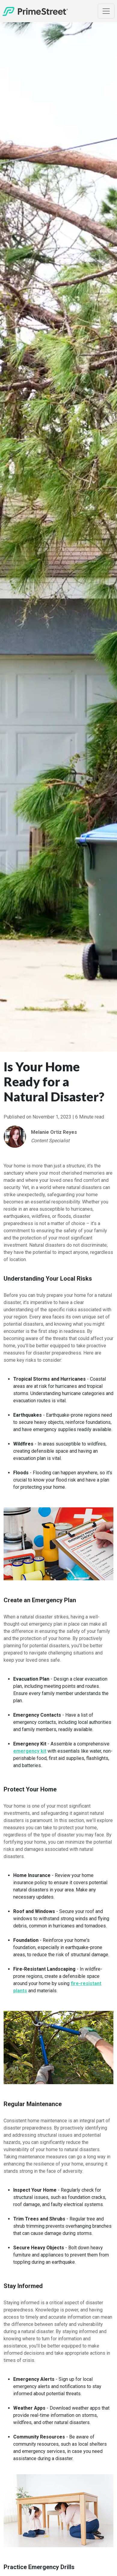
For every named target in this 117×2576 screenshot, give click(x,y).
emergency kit (29, 1751)
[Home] (35, 11)
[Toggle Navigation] (106, 11)
